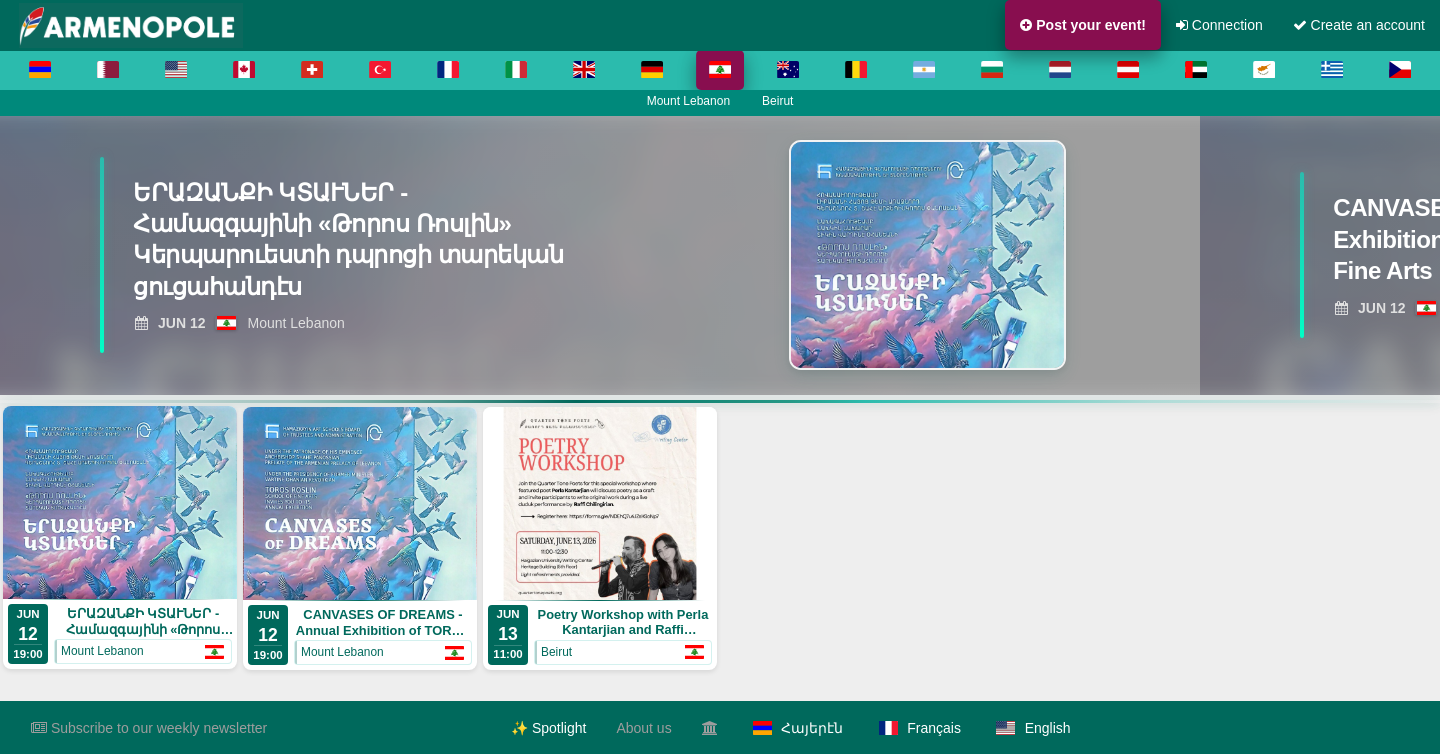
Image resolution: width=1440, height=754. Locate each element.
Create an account (1359, 25)
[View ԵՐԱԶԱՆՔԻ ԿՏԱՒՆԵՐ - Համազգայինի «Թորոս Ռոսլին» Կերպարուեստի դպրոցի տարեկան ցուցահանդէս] (350, 245)
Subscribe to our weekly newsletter (149, 728)
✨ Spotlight (548, 728)
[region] (720, 255)
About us (643, 728)
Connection (1219, 25)
